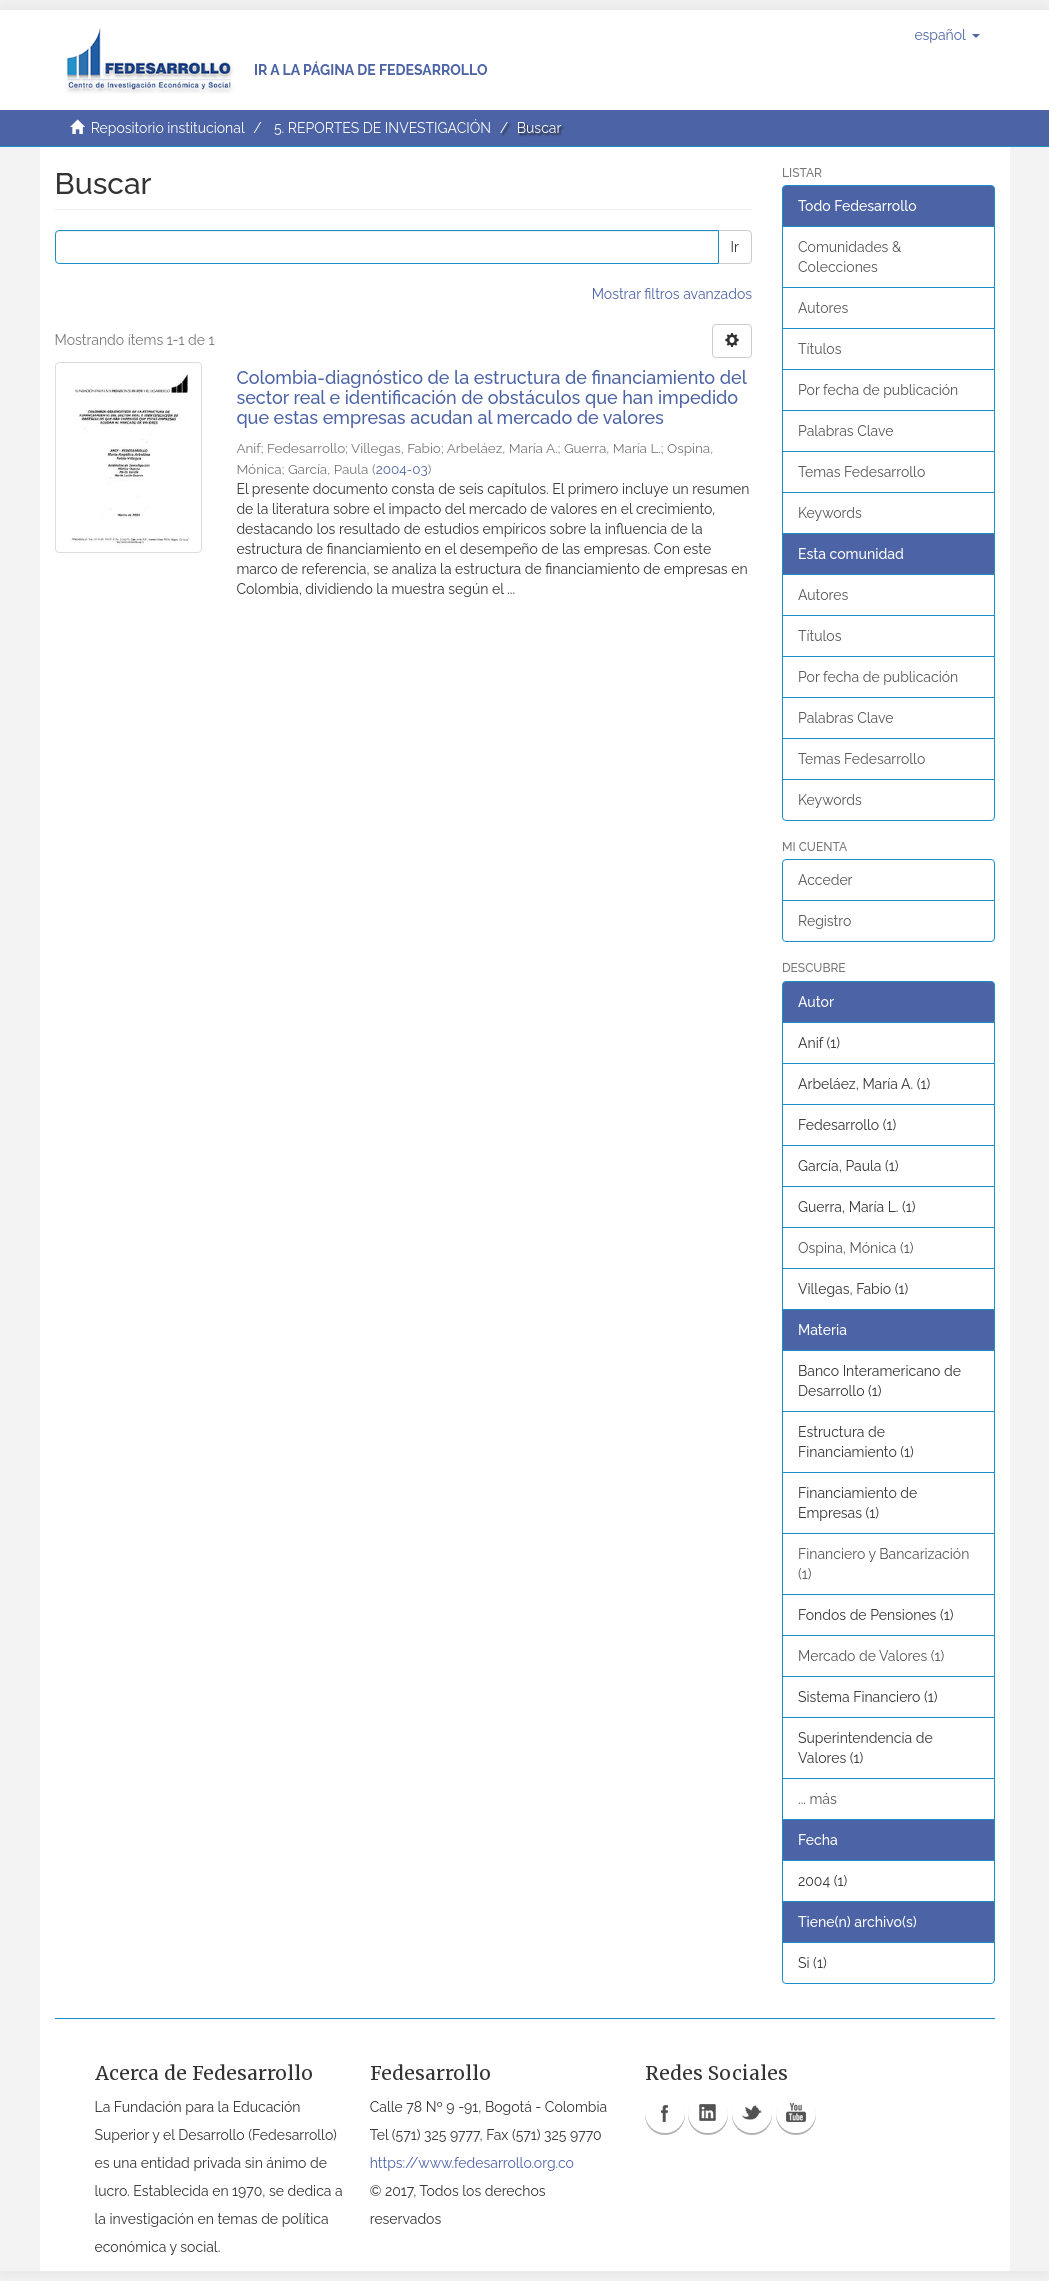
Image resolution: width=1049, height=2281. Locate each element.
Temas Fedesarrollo (861, 472)
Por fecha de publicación (878, 390)
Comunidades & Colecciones (849, 257)
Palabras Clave (845, 431)
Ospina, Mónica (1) (856, 1248)
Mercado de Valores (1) (871, 1656)
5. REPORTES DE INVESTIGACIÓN (382, 128)
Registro (824, 921)
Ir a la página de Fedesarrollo (371, 70)
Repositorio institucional (168, 128)
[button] (946, 35)
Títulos (819, 349)
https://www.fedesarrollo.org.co (472, 2163)
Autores (823, 308)
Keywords (830, 513)
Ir (735, 247)
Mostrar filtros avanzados (672, 294)
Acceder (825, 880)
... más (817, 1799)
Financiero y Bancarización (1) (883, 1564)
